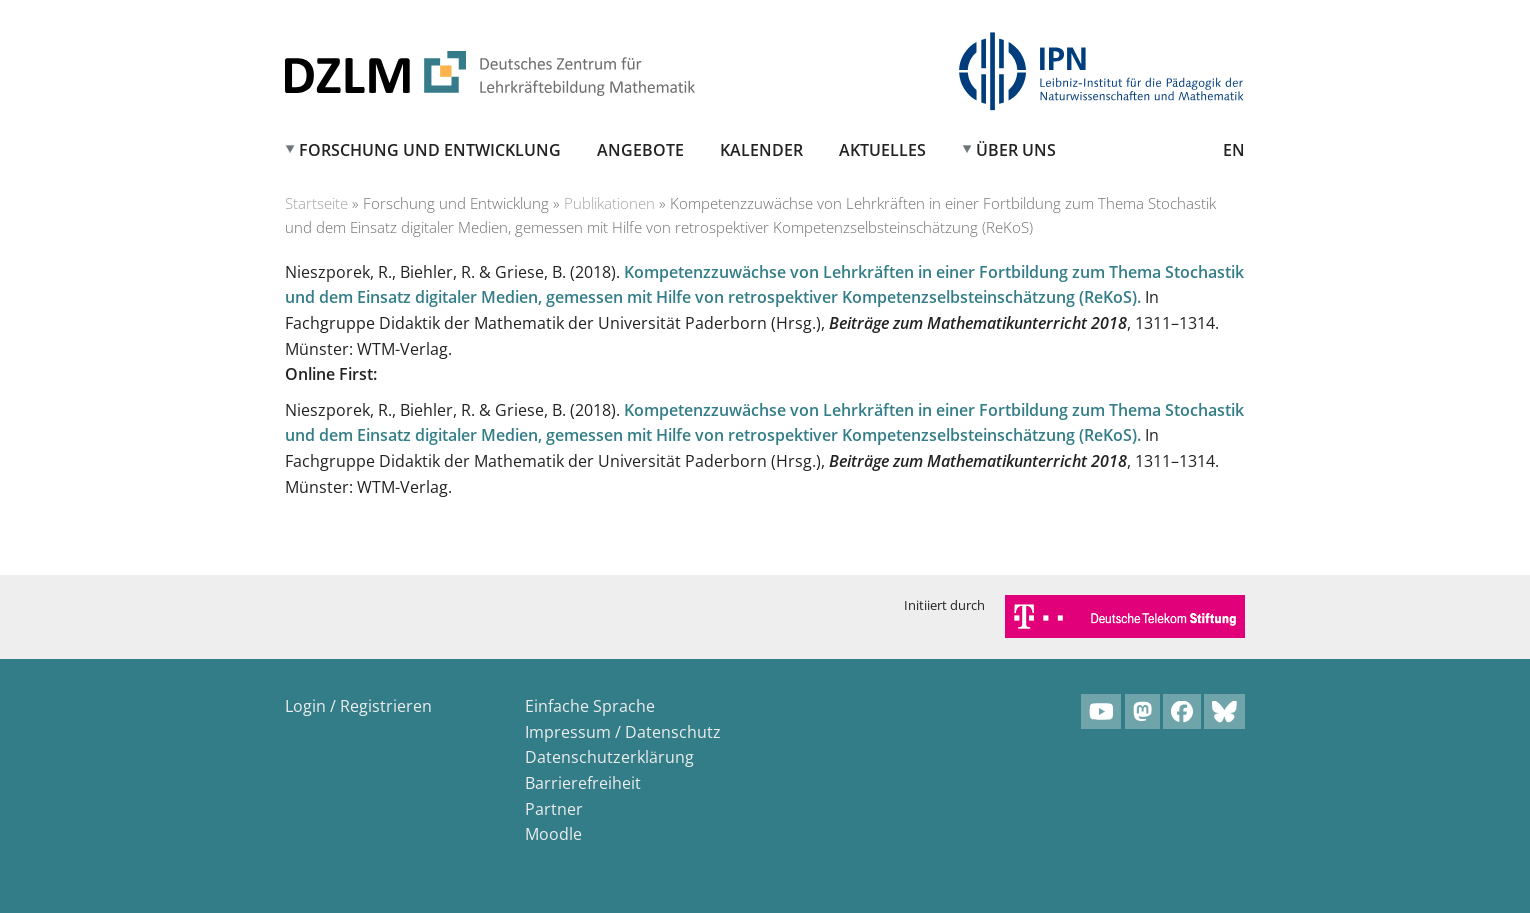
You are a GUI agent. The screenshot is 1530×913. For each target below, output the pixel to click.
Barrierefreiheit (583, 783)
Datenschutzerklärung (609, 757)
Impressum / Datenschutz (623, 732)
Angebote (640, 150)
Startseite (316, 203)
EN (1234, 150)
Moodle (553, 834)
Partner (554, 809)
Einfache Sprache (590, 706)
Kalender (761, 150)
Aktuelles (882, 150)
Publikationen (609, 203)
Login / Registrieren (358, 706)
